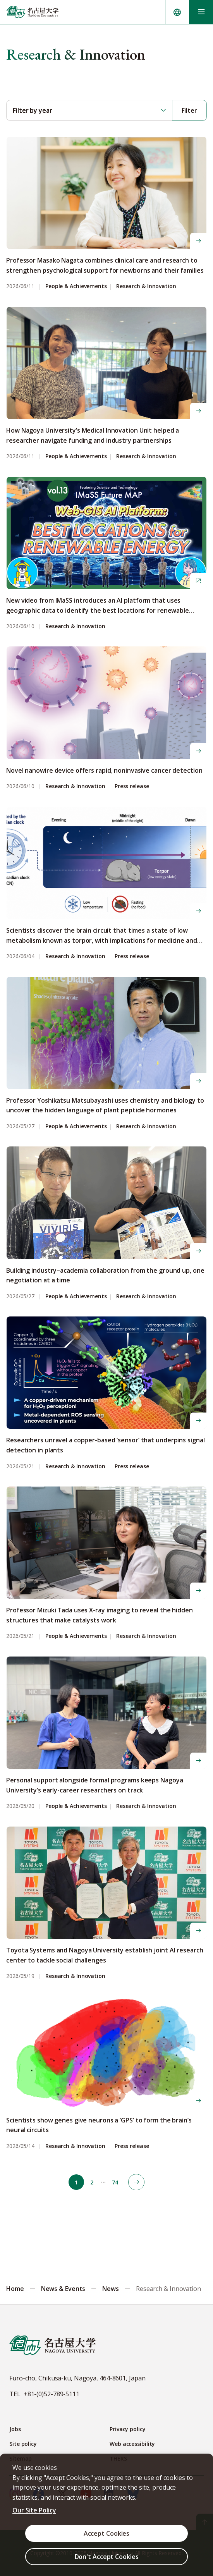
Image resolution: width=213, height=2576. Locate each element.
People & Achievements (76, 286)
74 (115, 2182)
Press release (132, 786)
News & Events (63, 2289)
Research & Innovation (146, 286)
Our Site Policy (34, 2510)
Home (15, 2289)
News (110, 2289)
